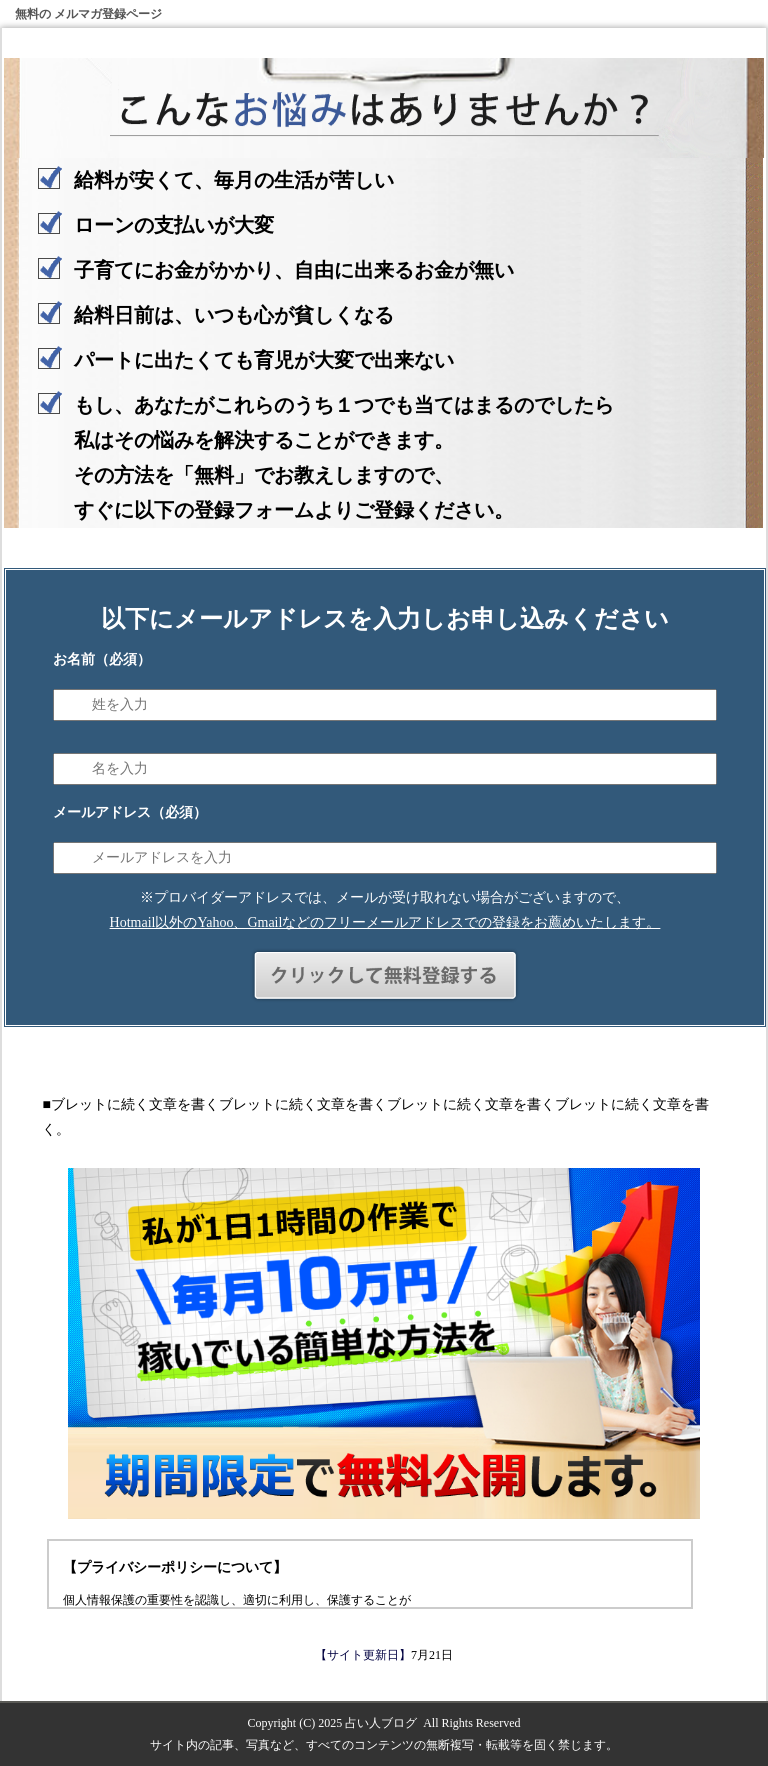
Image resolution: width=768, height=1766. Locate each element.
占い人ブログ (381, 1723)
